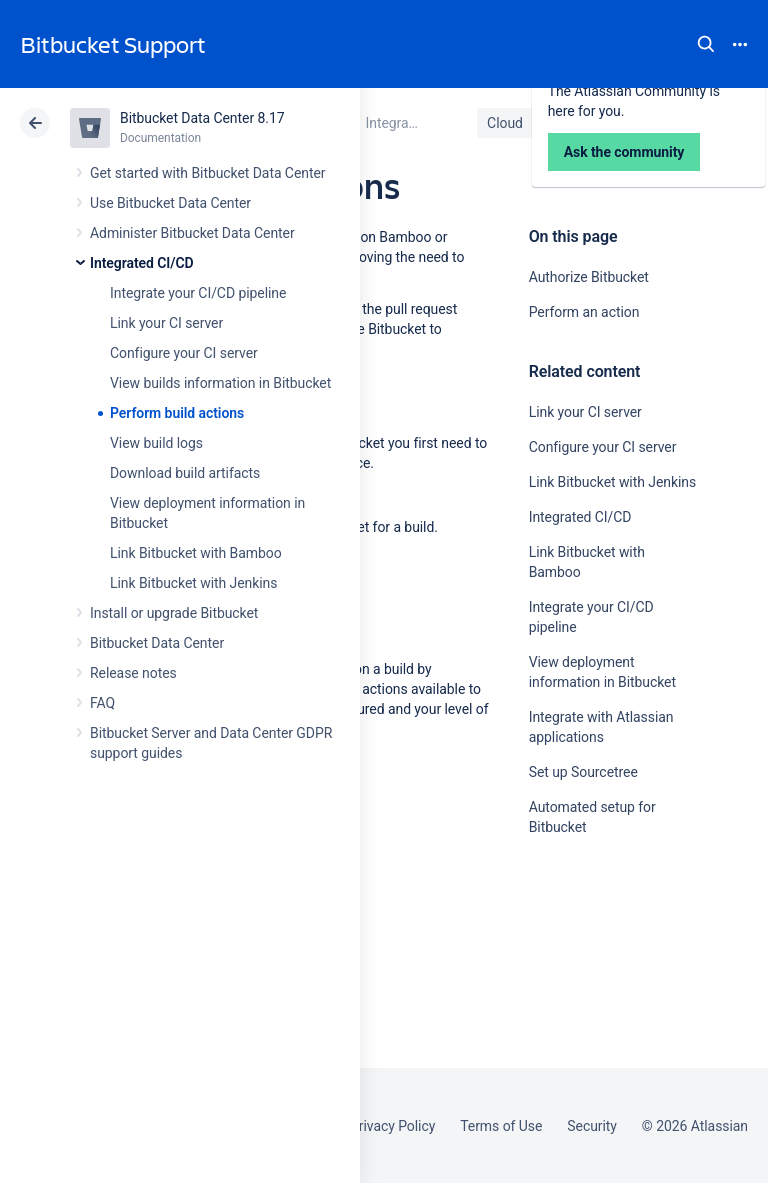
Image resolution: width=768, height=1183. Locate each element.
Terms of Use (501, 1126)
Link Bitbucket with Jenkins (193, 583)
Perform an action (584, 312)
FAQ (102, 703)
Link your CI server (166, 323)
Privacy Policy (392, 1126)
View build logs (156, 443)
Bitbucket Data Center (157, 643)
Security (592, 1126)
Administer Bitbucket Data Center (192, 233)
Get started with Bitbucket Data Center (207, 173)
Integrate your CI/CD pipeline (198, 293)
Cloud (505, 123)
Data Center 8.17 (611, 123)
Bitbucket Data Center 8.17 (202, 118)
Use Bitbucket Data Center (170, 203)
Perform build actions (177, 413)
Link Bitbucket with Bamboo (196, 553)
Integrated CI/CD (142, 263)
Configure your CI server (184, 353)
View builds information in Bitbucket (220, 383)
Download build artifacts (185, 473)
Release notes (133, 673)
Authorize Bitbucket (589, 277)
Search (706, 44)
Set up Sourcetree (583, 772)
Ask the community (599, 1023)
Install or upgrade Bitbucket (174, 613)
